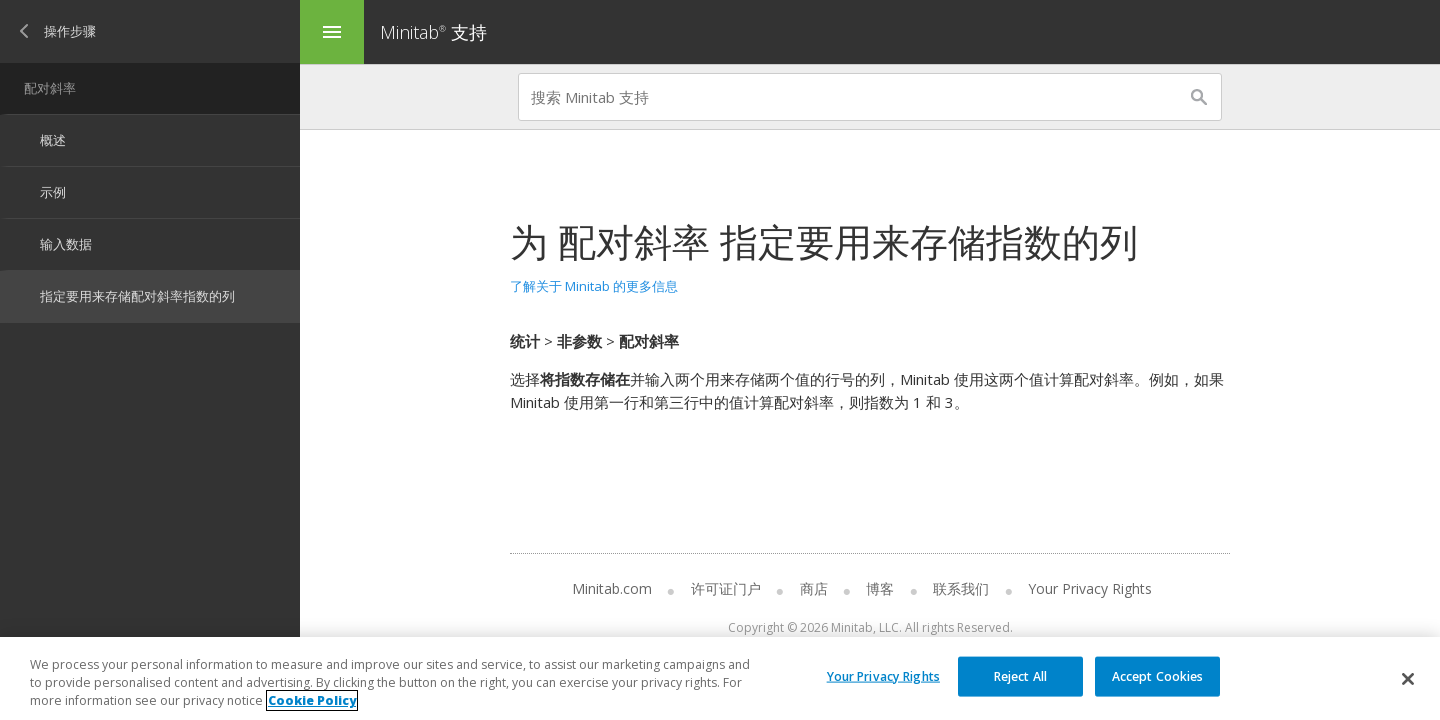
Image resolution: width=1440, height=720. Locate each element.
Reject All (1020, 675)
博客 (880, 588)
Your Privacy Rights (1090, 588)
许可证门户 (726, 588)
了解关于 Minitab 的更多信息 (594, 286)
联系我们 (961, 588)
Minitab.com (612, 588)
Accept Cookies (1158, 675)
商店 (814, 588)
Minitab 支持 (433, 32)
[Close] (1408, 679)
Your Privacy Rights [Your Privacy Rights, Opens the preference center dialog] (883, 675)
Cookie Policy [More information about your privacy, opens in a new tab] (312, 700)
